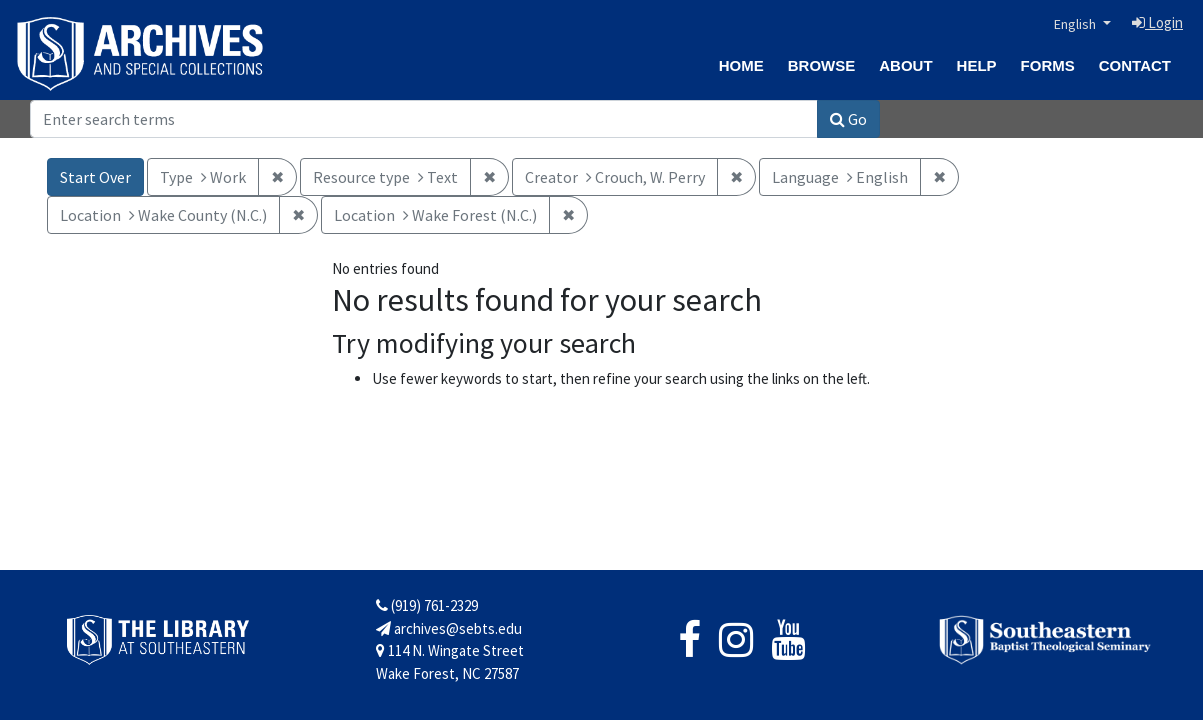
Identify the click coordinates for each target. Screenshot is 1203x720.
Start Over (95, 177)
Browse (822, 65)
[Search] (424, 119)
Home (741, 65)
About (905, 65)
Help (977, 65)
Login (1157, 22)
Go (848, 119)
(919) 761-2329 (427, 605)
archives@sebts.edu (449, 628)
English (1076, 24)
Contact (1135, 65)
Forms (1048, 65)
